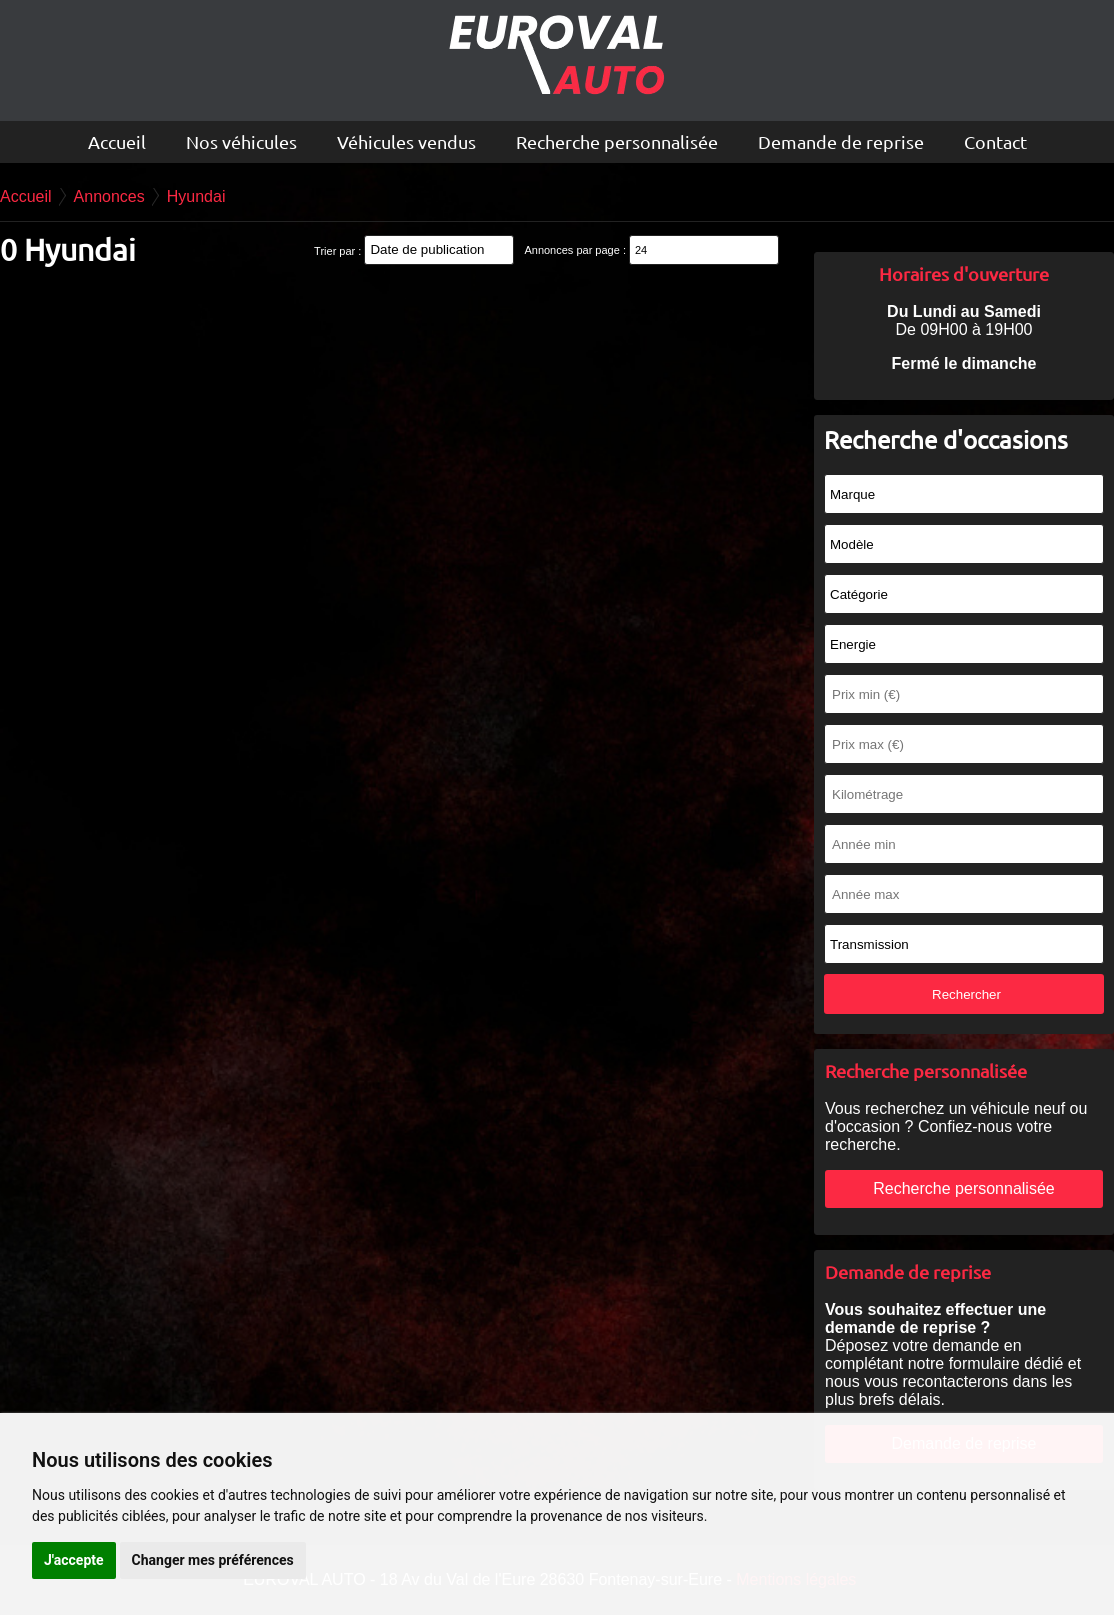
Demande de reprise (841, 141)
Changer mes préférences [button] (213, 1560)
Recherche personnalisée (617, 141)
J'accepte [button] (74, 1560)
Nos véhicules (241, 141)
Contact (995, 141)
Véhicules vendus (406, 141)
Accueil (117, 141)
